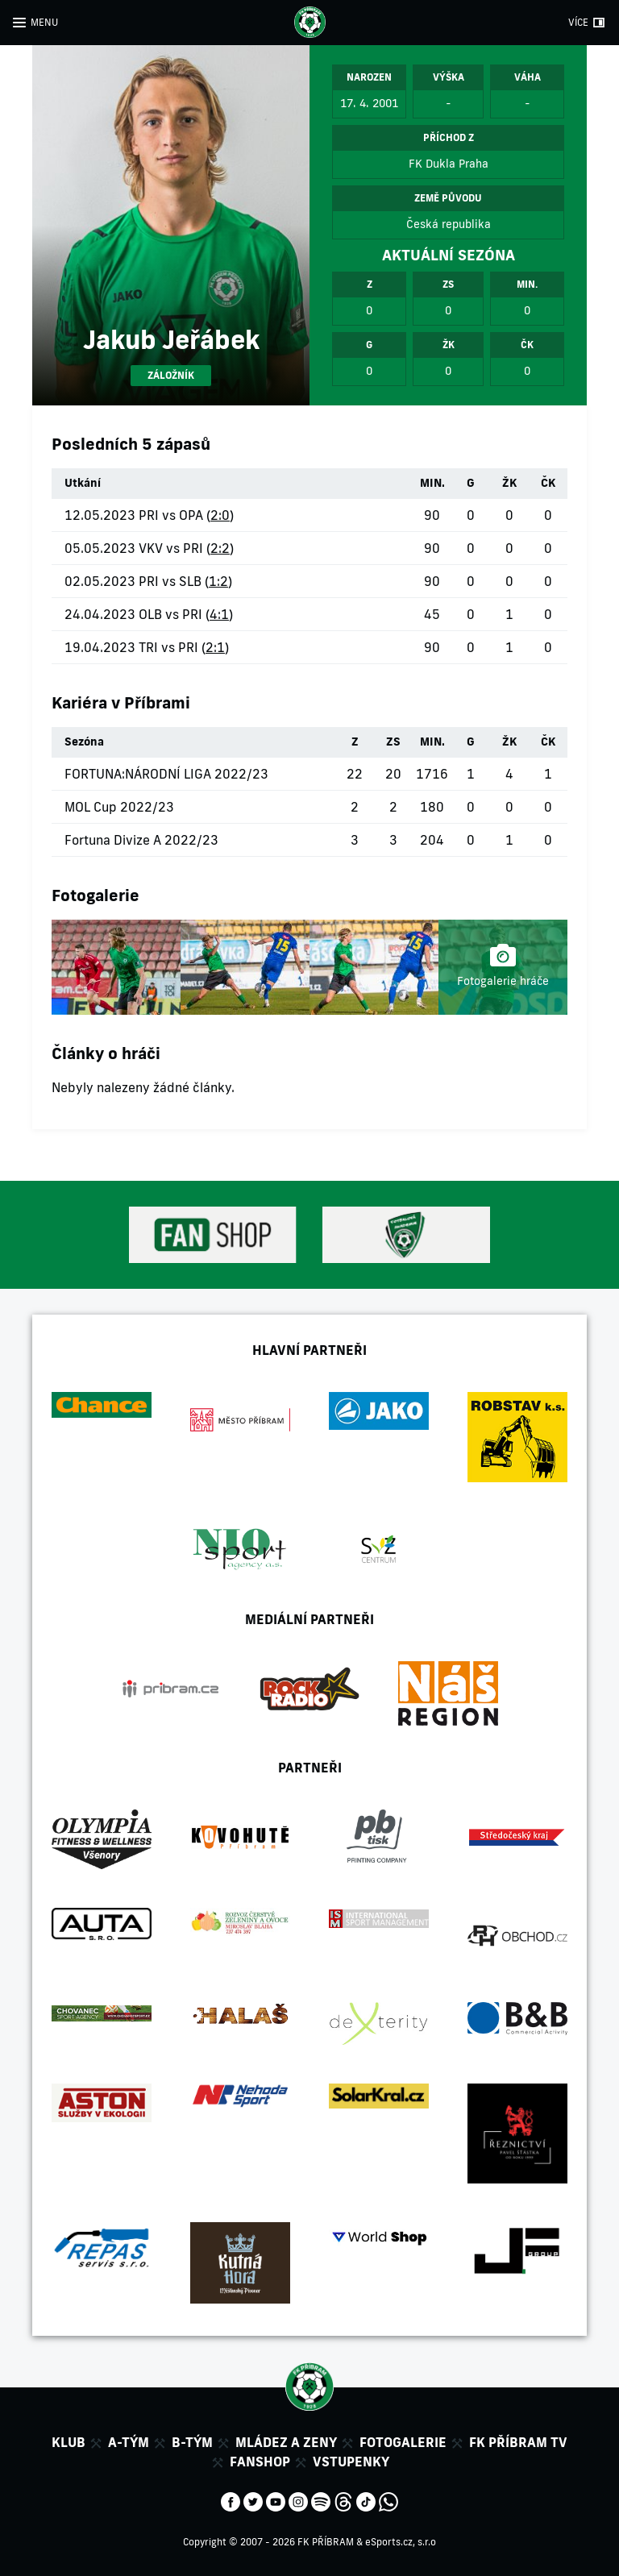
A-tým (128, 2442)
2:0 (220, 515)
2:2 (220, 548)
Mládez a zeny (286, 2442)
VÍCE (578, 22)
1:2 (218, 581)
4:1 (219, 614)
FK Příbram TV (518, 2442)
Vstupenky (351, 2461)
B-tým (192, 2442)
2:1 (215, 647)
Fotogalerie (403, 2442)
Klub (68, 2442)
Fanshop (260, 2461)
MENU (44, 22)
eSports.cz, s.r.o (400, 2542)
